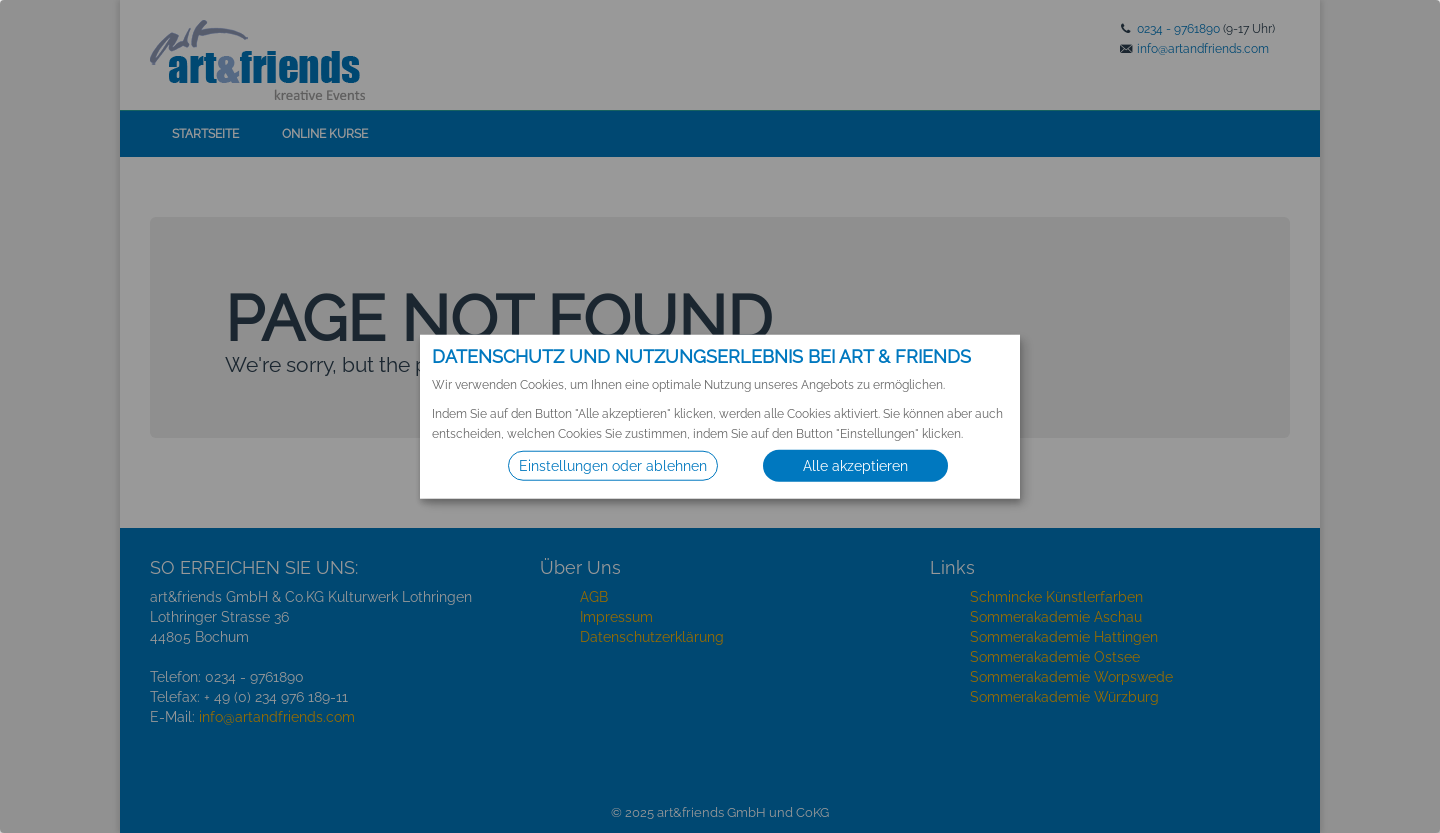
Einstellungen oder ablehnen (613, 466)
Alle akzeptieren (855, 466)
